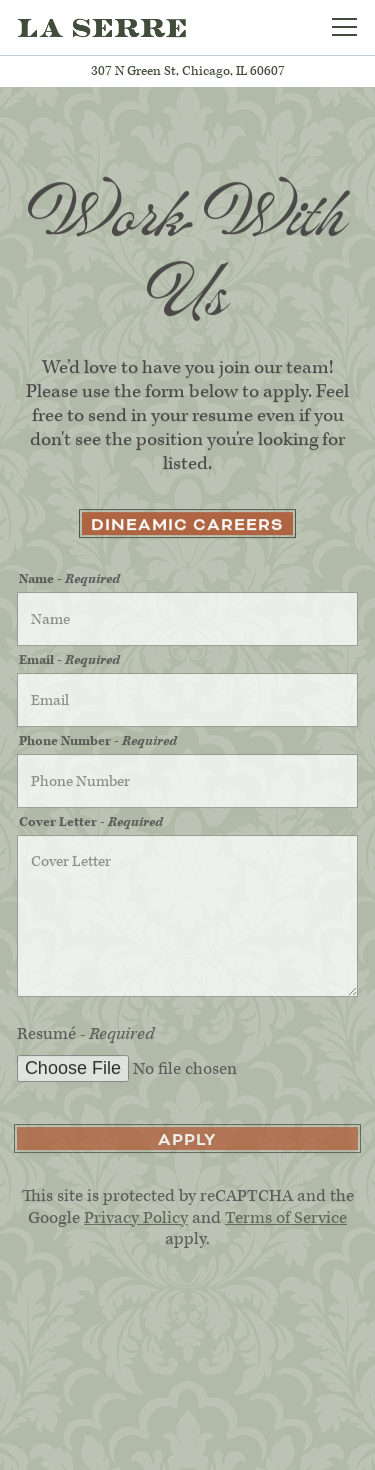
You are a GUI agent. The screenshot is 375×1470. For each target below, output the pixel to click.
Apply (187, 1142)
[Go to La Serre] (187, 71)
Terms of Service (286, 1221)
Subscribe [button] (187, 1445)
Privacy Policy (136, 1221)
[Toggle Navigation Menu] (344, 27)
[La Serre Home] (102, 27)
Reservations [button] (187, 1395)
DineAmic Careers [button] (187, 526)
